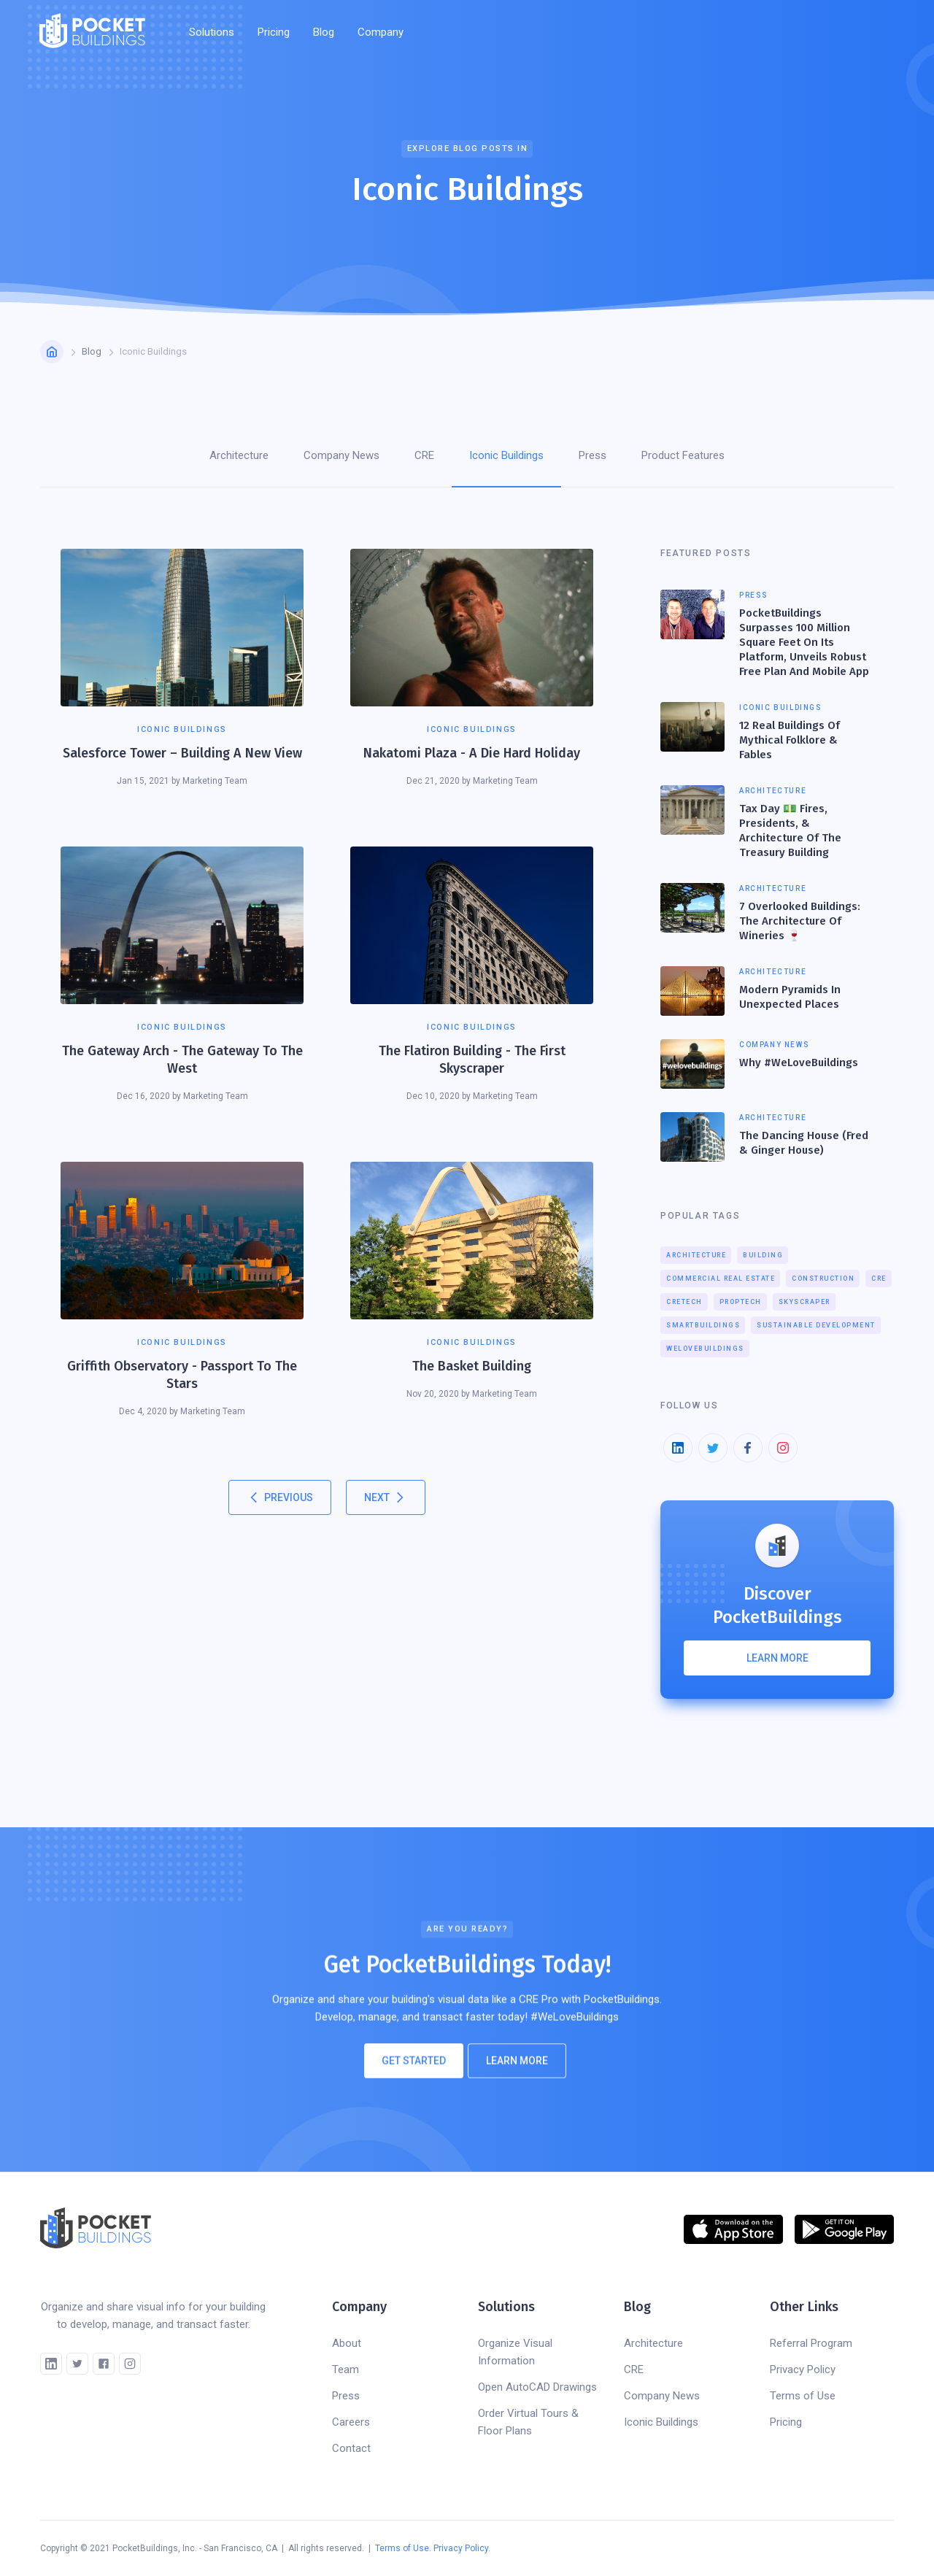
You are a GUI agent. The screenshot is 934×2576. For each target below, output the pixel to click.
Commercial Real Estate (720, 1278)
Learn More (517, 2066)
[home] (92, 32)
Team (345, 2369)
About (346, 2343)
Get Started (414, 2066)
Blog (323, 32)
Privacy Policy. (461, 2548)
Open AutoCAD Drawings (537, 2387)
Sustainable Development (816, 1325)
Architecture (696, 1255)
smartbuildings (703, 1325)
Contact (351, 2448)
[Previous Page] (279, 1497)
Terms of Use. (403, 2548)
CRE (879, 1278)
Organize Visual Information (515, 2352)
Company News (662, 2395)
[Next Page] (385, 1497)
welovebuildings (705, 1348)
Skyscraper (804, 1302)
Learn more (777, 1658)
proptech (740, 1302)
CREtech (684, 1302)
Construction (823, 1278)
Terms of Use (802, 2395)
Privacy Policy (802, 2369)
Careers (351, 2422)
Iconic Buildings (661, 2422)
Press (346, 2395)
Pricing (274, 32)
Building (763, 1255)
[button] (211, 32)
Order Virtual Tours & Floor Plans (528, 2422)
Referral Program (811, 2343)
